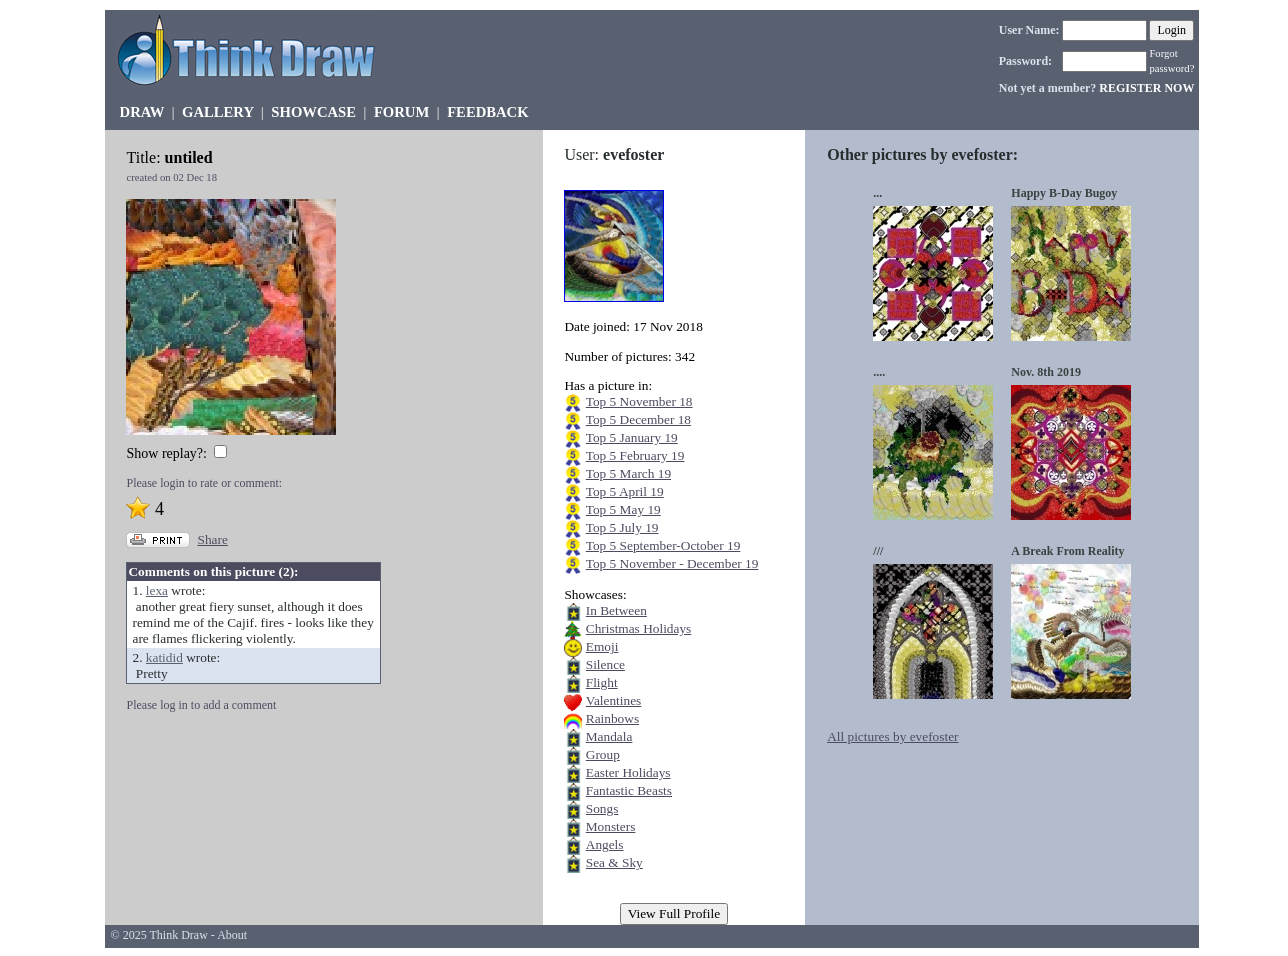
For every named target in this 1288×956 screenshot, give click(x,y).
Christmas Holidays (639, 628)
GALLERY (217, 112)
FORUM (401, 112)
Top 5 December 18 (638, 419)
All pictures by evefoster (892, 736)
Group (603, 754)
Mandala (609, 736)
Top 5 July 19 (622, 527)
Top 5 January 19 (632, 437)
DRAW (142, 112)
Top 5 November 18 (639, 401)
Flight (602, 682)
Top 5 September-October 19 (663, 545)
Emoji (602, 646)
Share (212, 539)
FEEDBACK (487, 112)
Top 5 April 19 (625, 491)
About (232, 935)
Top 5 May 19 (623, 509)
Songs (602, 808)
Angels (605, 844)
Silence (605, 664)
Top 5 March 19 (628, 473)
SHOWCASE (313, 112)
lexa (157, 590)
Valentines (614, 700)
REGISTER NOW (1146, 88)
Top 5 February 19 (635, 455)
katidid (164, 657)
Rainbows (612, 718)
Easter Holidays (628, 772)
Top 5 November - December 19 (672, 563)
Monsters (611, 826)
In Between (616, 610)
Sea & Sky (614, 862)
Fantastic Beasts (629, 790)
